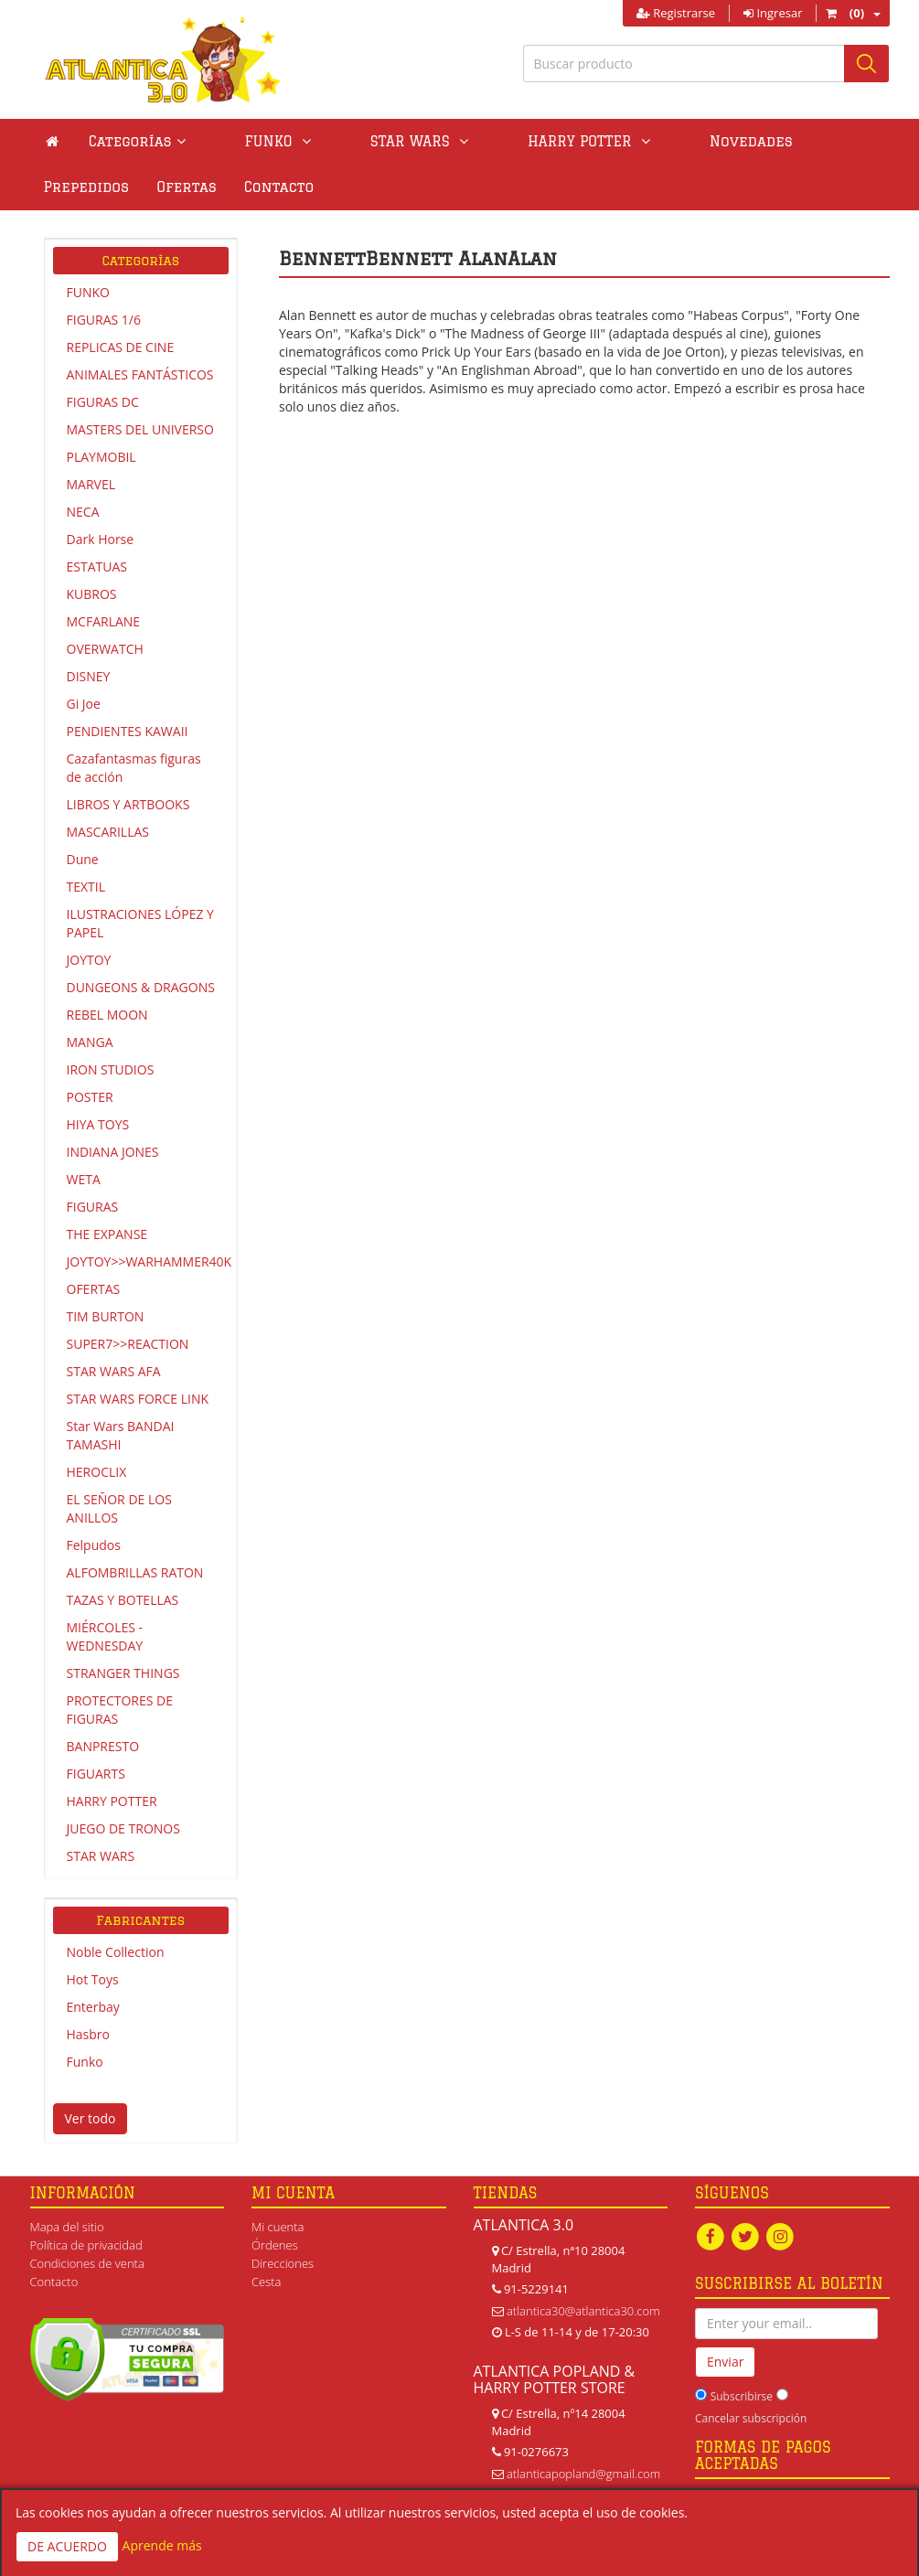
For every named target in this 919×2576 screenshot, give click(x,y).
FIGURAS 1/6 (104, 319)
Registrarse (675, 13)
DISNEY (89, 676)
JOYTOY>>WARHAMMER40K (148, 1261)
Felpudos (94, 1545)
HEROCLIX (97, 1471)
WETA (84, 1179)
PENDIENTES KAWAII (127, 731)
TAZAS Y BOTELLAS (123, 1600)
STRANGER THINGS (123, 1673)
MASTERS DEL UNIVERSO (140, 429)
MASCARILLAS (108, 831)
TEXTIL (86, 886)
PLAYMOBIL (101, 456)
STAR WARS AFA (114, 1371)
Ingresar (772, 13)
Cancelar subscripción (751, 2420)
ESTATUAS (97, 566)
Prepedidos (735, 141)
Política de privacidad (86, 2245)
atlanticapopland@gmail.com (583, 2473)
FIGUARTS (96, 1773)
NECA (83, 511)
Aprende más (162, 2545)
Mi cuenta (277, 2226)
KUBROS (92, 594)
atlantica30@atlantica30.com (583, 2311)
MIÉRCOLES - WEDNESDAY (105, 1636)
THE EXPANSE (107, 1234)
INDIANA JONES (113, 1151)
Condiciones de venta (87, 2263)
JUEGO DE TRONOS (123, 1828)
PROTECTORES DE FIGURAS (120, 1709)
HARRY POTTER (112, 1801)
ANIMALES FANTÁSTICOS (140, 374)
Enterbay (93, 2006)
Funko (85, 2061)
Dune (83, 859)
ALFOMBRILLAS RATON (135, 1572)
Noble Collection (116, 1952)
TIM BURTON (105, 1316)
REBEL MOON (107, 1014)
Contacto (78, 187)
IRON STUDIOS (111, 1069)
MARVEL (91, 484)
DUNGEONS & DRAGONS (141, 987)
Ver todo (90, 2118)
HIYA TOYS (98, 1124)
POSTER (90, 1097)
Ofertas (835, 141)
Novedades (623, 141)
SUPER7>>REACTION (128, 1343)
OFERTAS (94, 1289)
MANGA (90, 1042)
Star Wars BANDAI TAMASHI (121, 1435)
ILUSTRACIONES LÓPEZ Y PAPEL (140, 923)
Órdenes (274, 2245)
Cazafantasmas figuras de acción (134, 768)
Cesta (266, 2281)
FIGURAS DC (103, 402)
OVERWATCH (105, 648)
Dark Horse (100, 539)
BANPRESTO (103, 1746)
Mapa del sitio (67, 2226)
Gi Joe (84, 703)
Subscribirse (742, 2398)
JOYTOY (89, 959)
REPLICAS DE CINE (121, 347)
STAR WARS (101, 1856)
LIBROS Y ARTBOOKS (128, 804)
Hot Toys (93, 1979)
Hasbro (88, 2034)
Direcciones (282, 2263)
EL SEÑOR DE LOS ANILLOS (119, 1508)
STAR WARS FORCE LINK (138, 1398)
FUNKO (88, 292)
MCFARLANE (104, 621)
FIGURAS (93, 1206)
